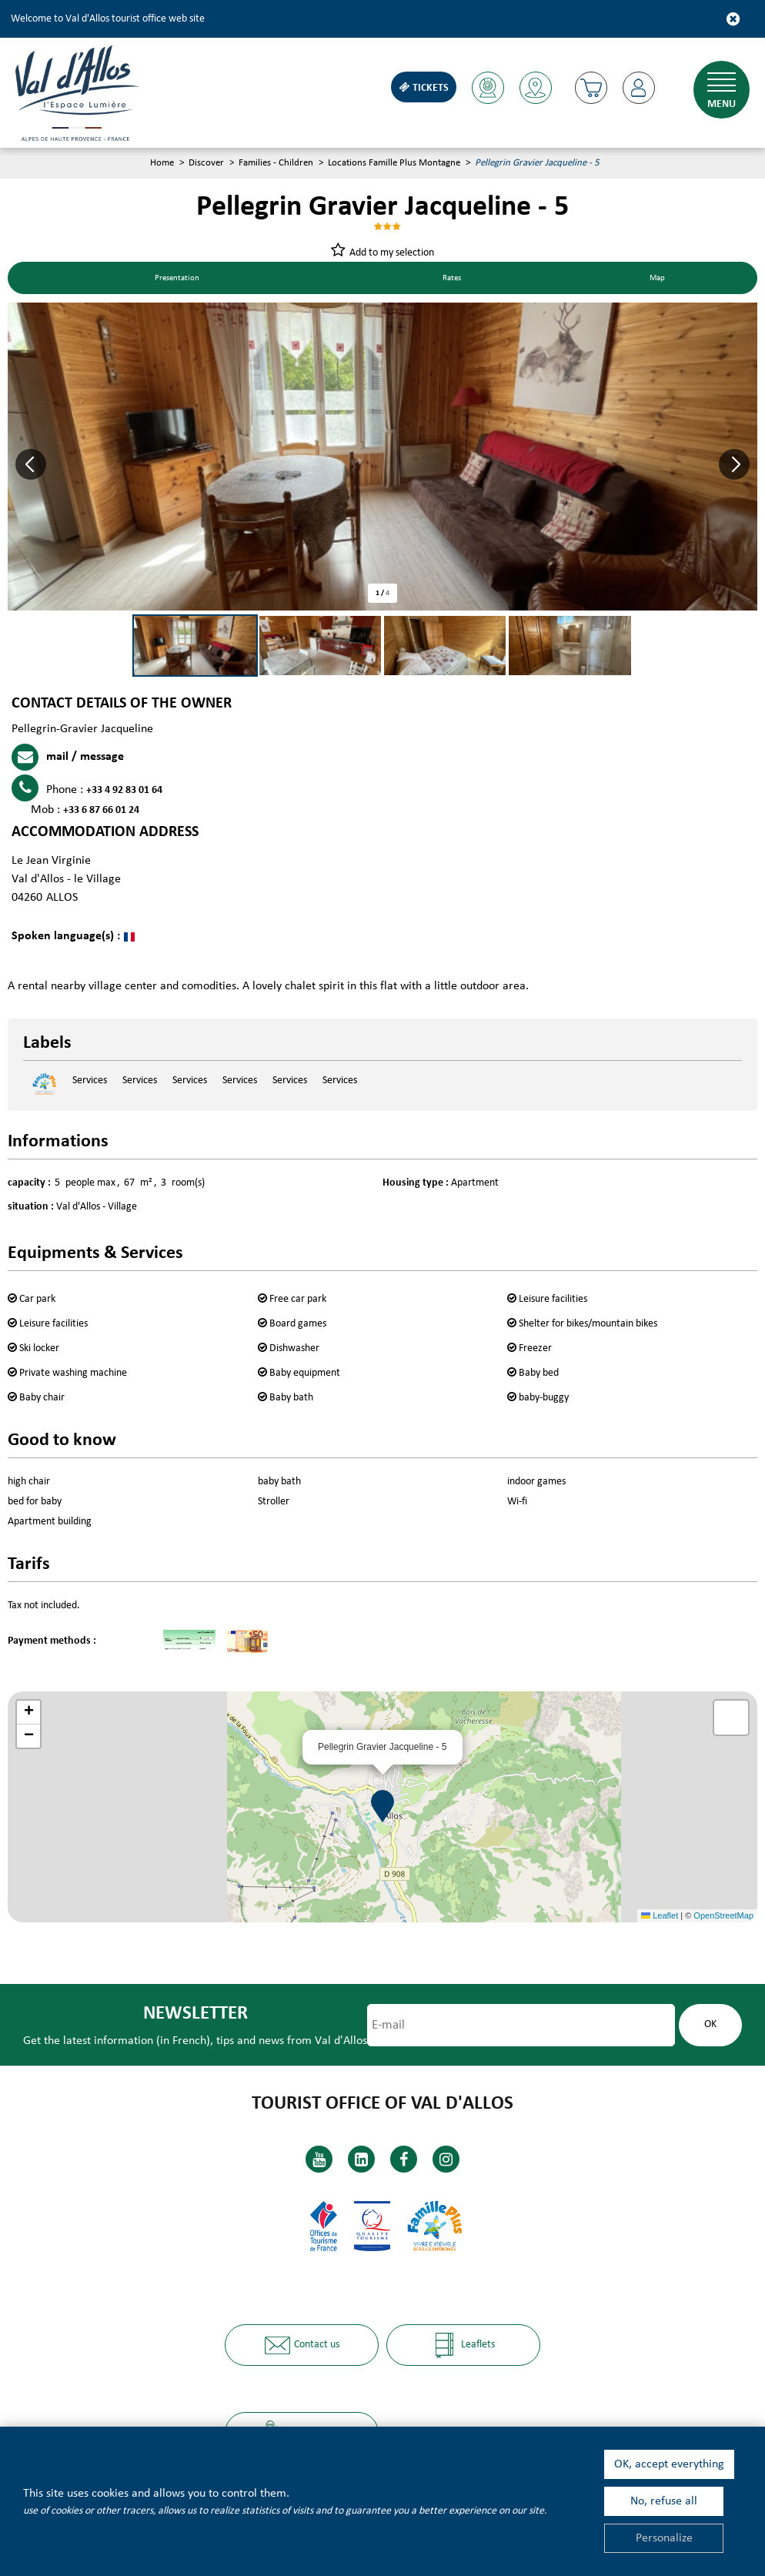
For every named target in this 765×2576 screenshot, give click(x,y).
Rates (455, 279)
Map (658, 279)
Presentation (178, 279)
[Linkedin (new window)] (361, 2157)
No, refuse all (663, 2501)
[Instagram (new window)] (446, 2157)
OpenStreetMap (723, 1917)
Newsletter (192, 2014)
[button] (589, 88)
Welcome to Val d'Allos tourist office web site (108, 19)
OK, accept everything (669, 2464)
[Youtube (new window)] (319, 2157)
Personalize (664, 2538)
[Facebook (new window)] (403, 2157)
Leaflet (659, 1917)
